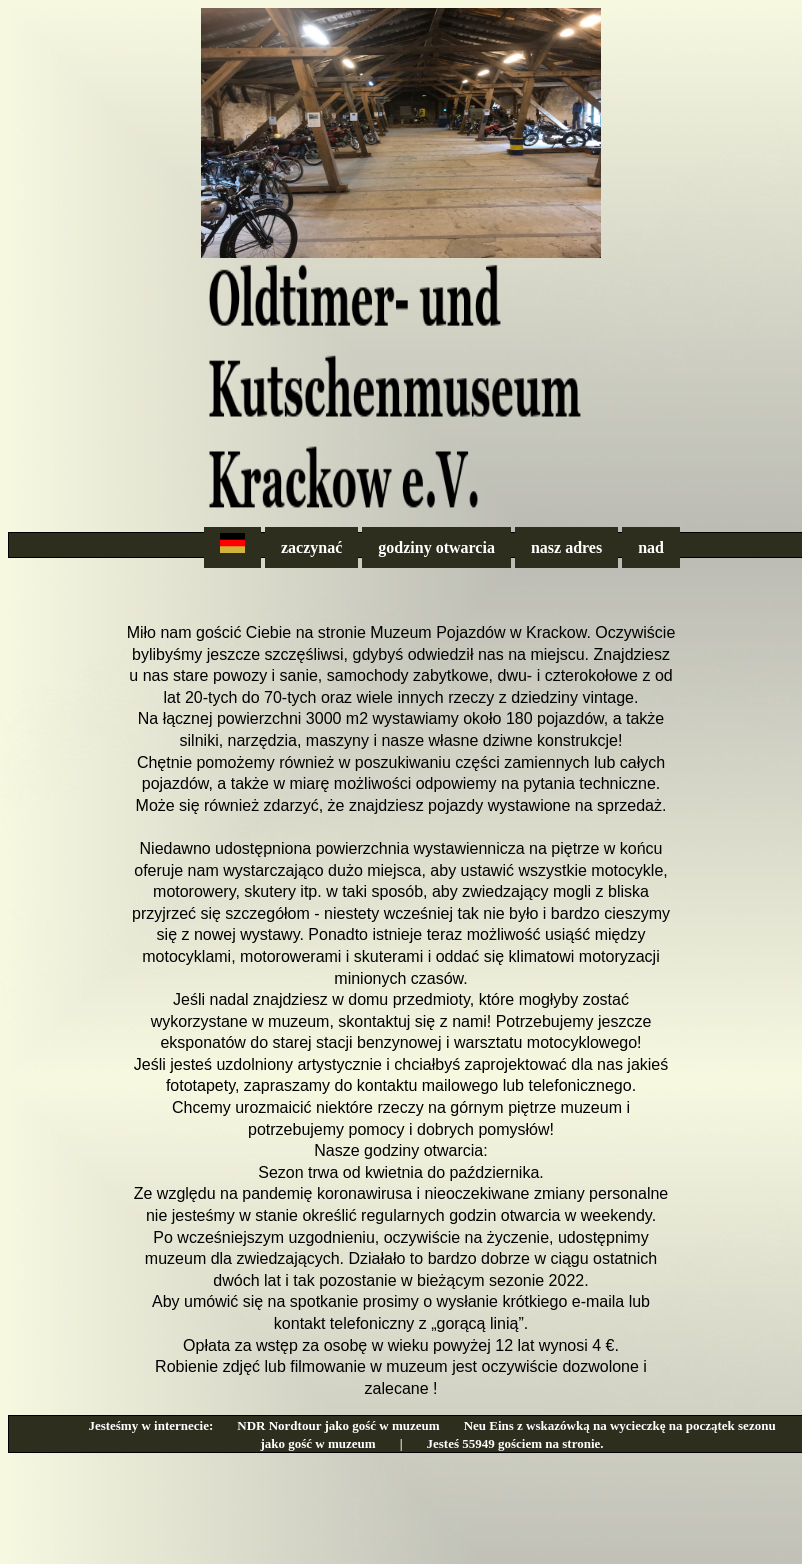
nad (651, 547)
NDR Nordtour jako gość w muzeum (338, 1425)
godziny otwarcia (436, 547)
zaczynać (311, 547)
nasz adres (566, 547)
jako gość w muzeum (317, 1443)
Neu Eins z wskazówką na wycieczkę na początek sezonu (620, 1425)
